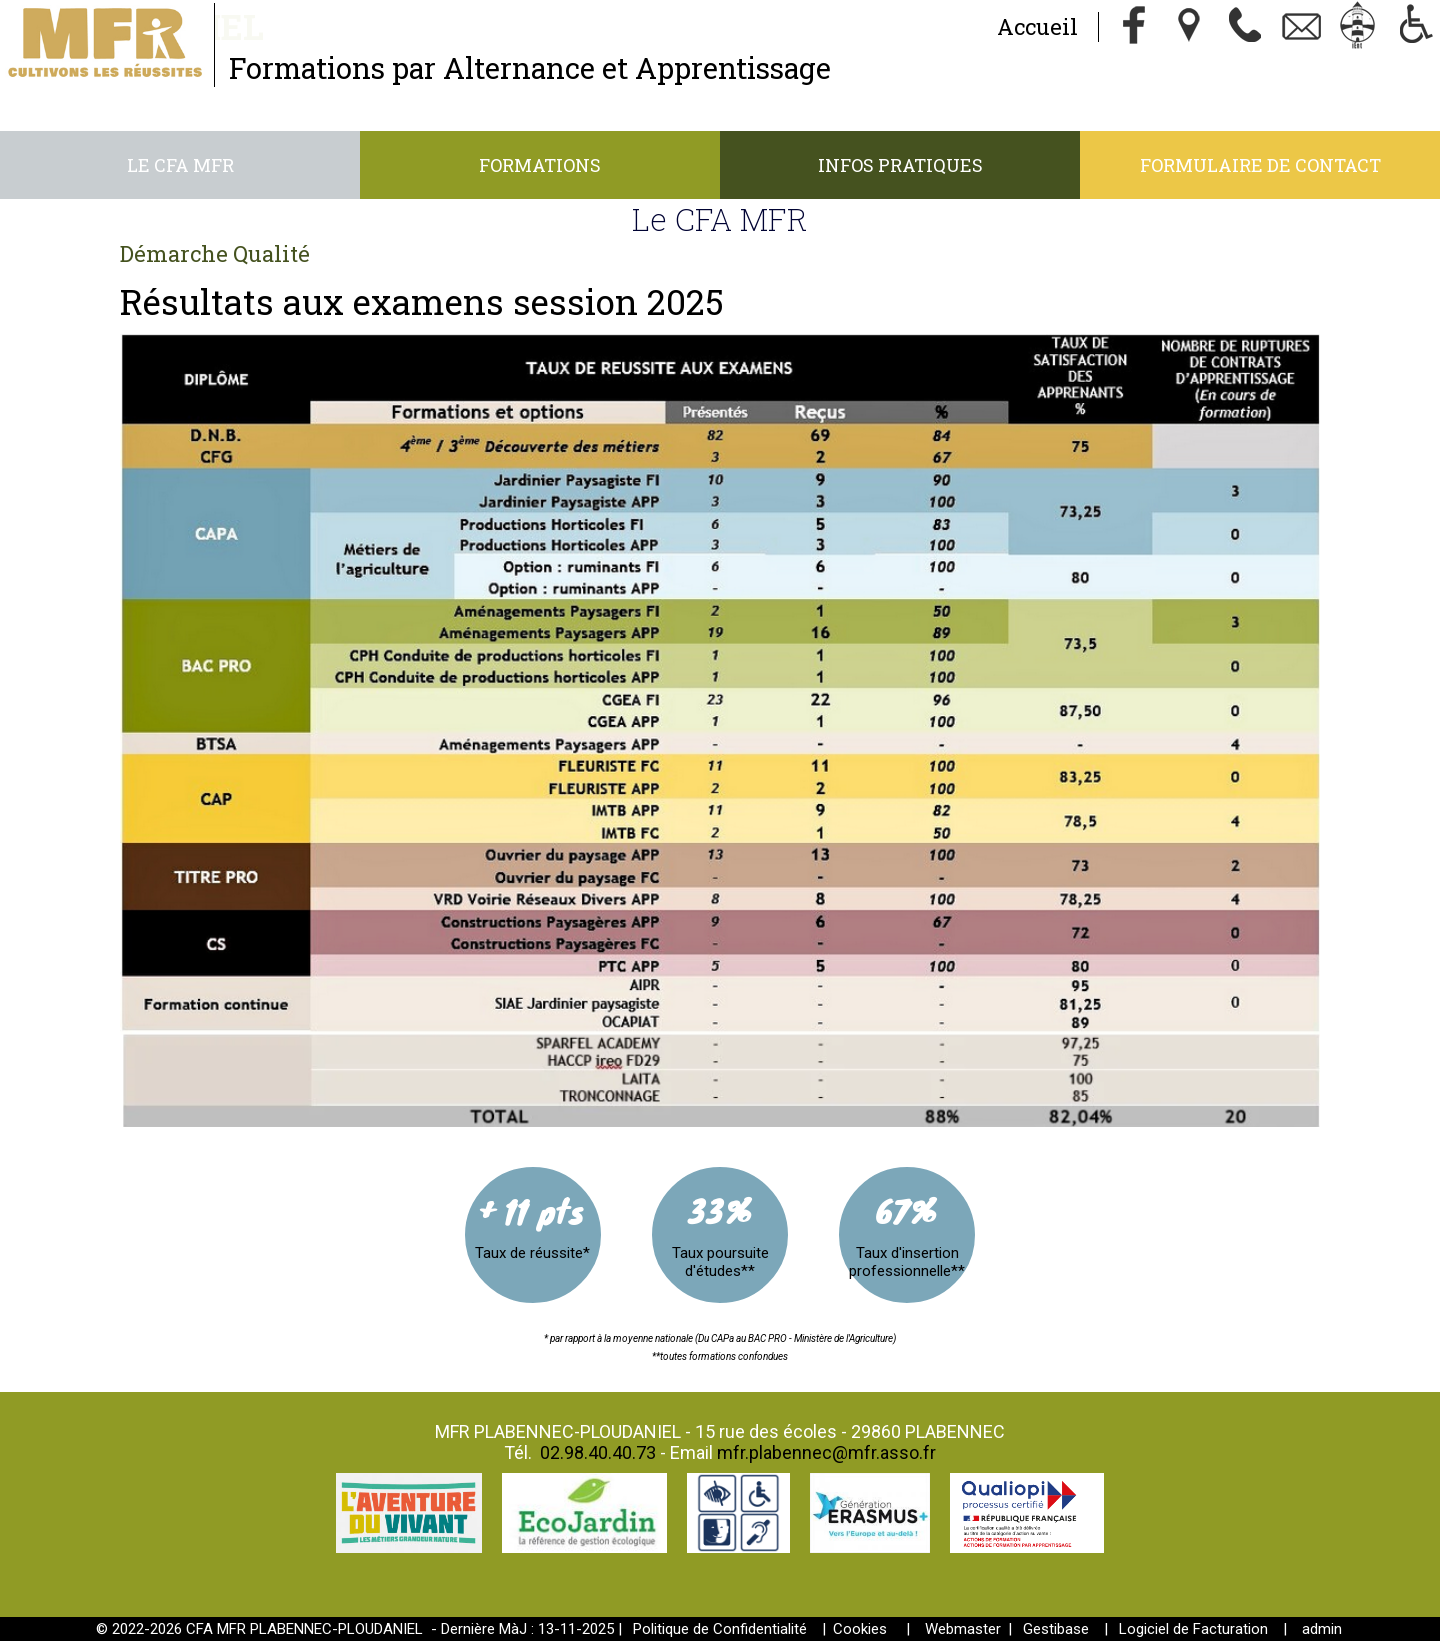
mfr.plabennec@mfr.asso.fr (826, 1452)
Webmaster (963, 1629)
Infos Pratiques (900, 165)
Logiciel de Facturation (1193, 1629)
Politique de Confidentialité (720, 1629)
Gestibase (1056, 1629)
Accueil (1037, 26)
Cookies (860, 1629)
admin (1322, 1629)
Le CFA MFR (180, 165)
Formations (540, 165)
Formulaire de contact (1260, 165)
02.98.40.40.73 (598, 1452)
